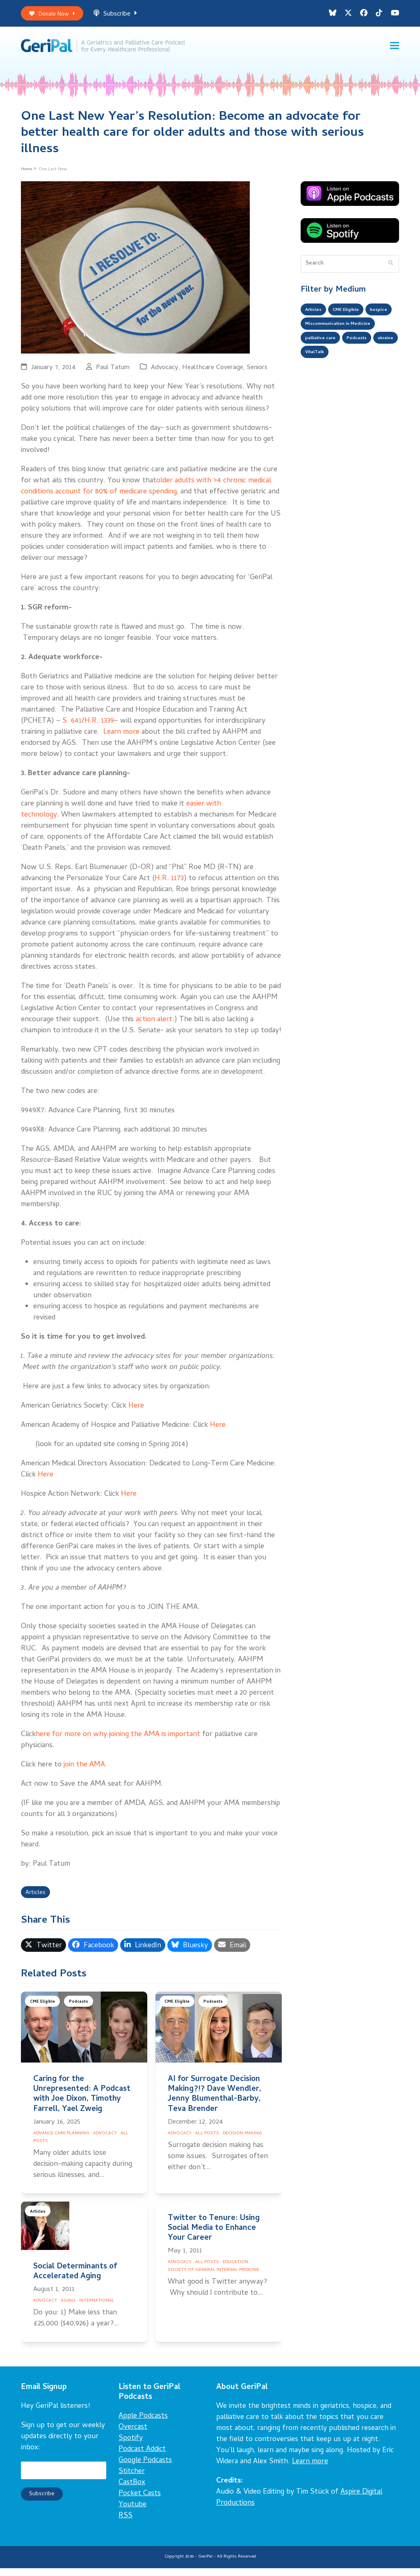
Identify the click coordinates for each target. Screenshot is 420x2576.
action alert (154, 1025)
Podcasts (83, 2011)
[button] (394, 49)
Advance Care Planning (61, 2141)
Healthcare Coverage (212, 373)
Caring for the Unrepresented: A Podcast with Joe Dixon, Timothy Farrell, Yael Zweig (81, 2102)
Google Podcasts (145, 2468)
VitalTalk (348, 382)
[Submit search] (390, 269)
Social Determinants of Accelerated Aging (75, 2279)
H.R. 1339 (99, 727)
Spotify (131, 2446)
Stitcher (132, 2479)
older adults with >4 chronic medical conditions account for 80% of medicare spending (146, 492)
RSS (125, 2524)
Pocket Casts (140, 2502)
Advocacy (164, 373)
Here (136, 1412)
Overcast (133, 2435)
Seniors (257, 373)
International (96, 2308)
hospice (315, 333)
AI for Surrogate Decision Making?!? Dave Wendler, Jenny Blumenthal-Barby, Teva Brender (214, 2102)
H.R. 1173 (169, 884)
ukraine (315, 382)
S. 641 (72, 727)
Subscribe (124, 15)
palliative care (324, 365)
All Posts (207, 2141)
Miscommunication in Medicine (346, 349)
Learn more (120, 738)
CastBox (132, 2490)
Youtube (132, 2513)
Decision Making (242, 2141)
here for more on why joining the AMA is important (118, 1740)
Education (235, 2270)
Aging (68, 2308)
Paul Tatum (113, 373)
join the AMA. (85, 1771)
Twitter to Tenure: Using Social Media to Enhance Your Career (214, 2236)
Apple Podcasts (143, 2424)
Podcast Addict (142, 2457)
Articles (37, 1900)
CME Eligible (44, 2011)
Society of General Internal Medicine (213, 2278)
